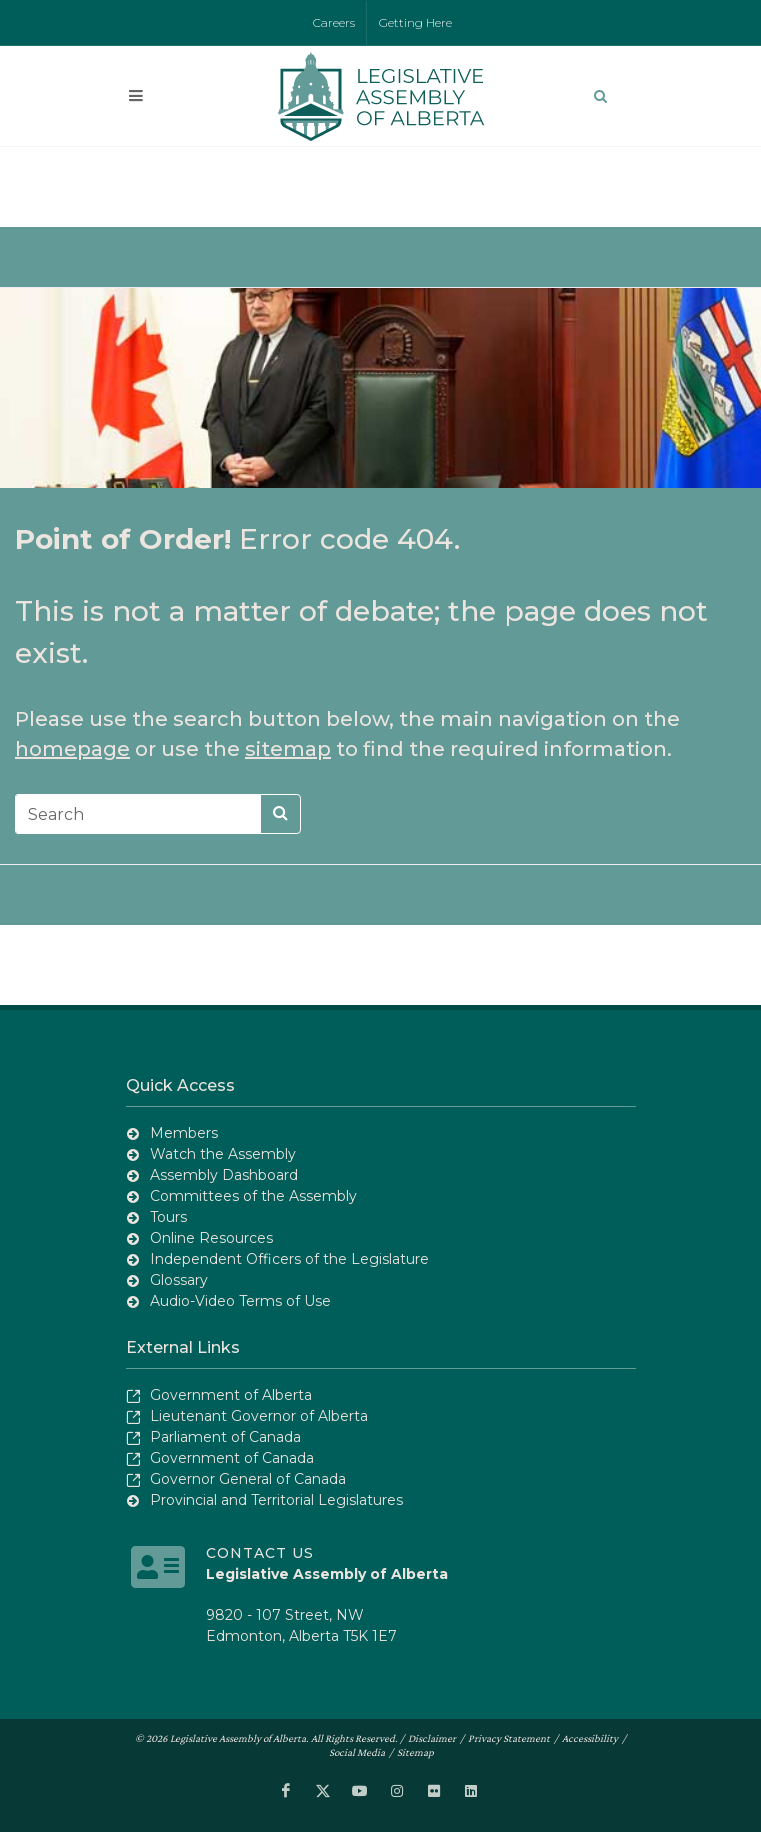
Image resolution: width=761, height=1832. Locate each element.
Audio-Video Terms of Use (240, 1301)
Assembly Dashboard (224, 1175)
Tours (168, 1217)
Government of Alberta (231, 1395)
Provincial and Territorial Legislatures (276, 1500)
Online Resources (211, 1238)
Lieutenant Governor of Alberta (259, 1416)
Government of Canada (232, 1458)
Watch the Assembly (223, 1154)
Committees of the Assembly (253, 1196)
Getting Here (415, 22)
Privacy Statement (509, 1738)
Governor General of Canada (248, 1479)
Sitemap (415, 1752)
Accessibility (590, 1738)
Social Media (357, 1752)
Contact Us (260, 1553)
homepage (72, 749)
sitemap (288, 749)
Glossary (179, 1280)
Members (184, 1133)
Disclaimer (432, 1738)
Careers (334, 22)
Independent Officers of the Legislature (289, 1259)
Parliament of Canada (225, 1437)
